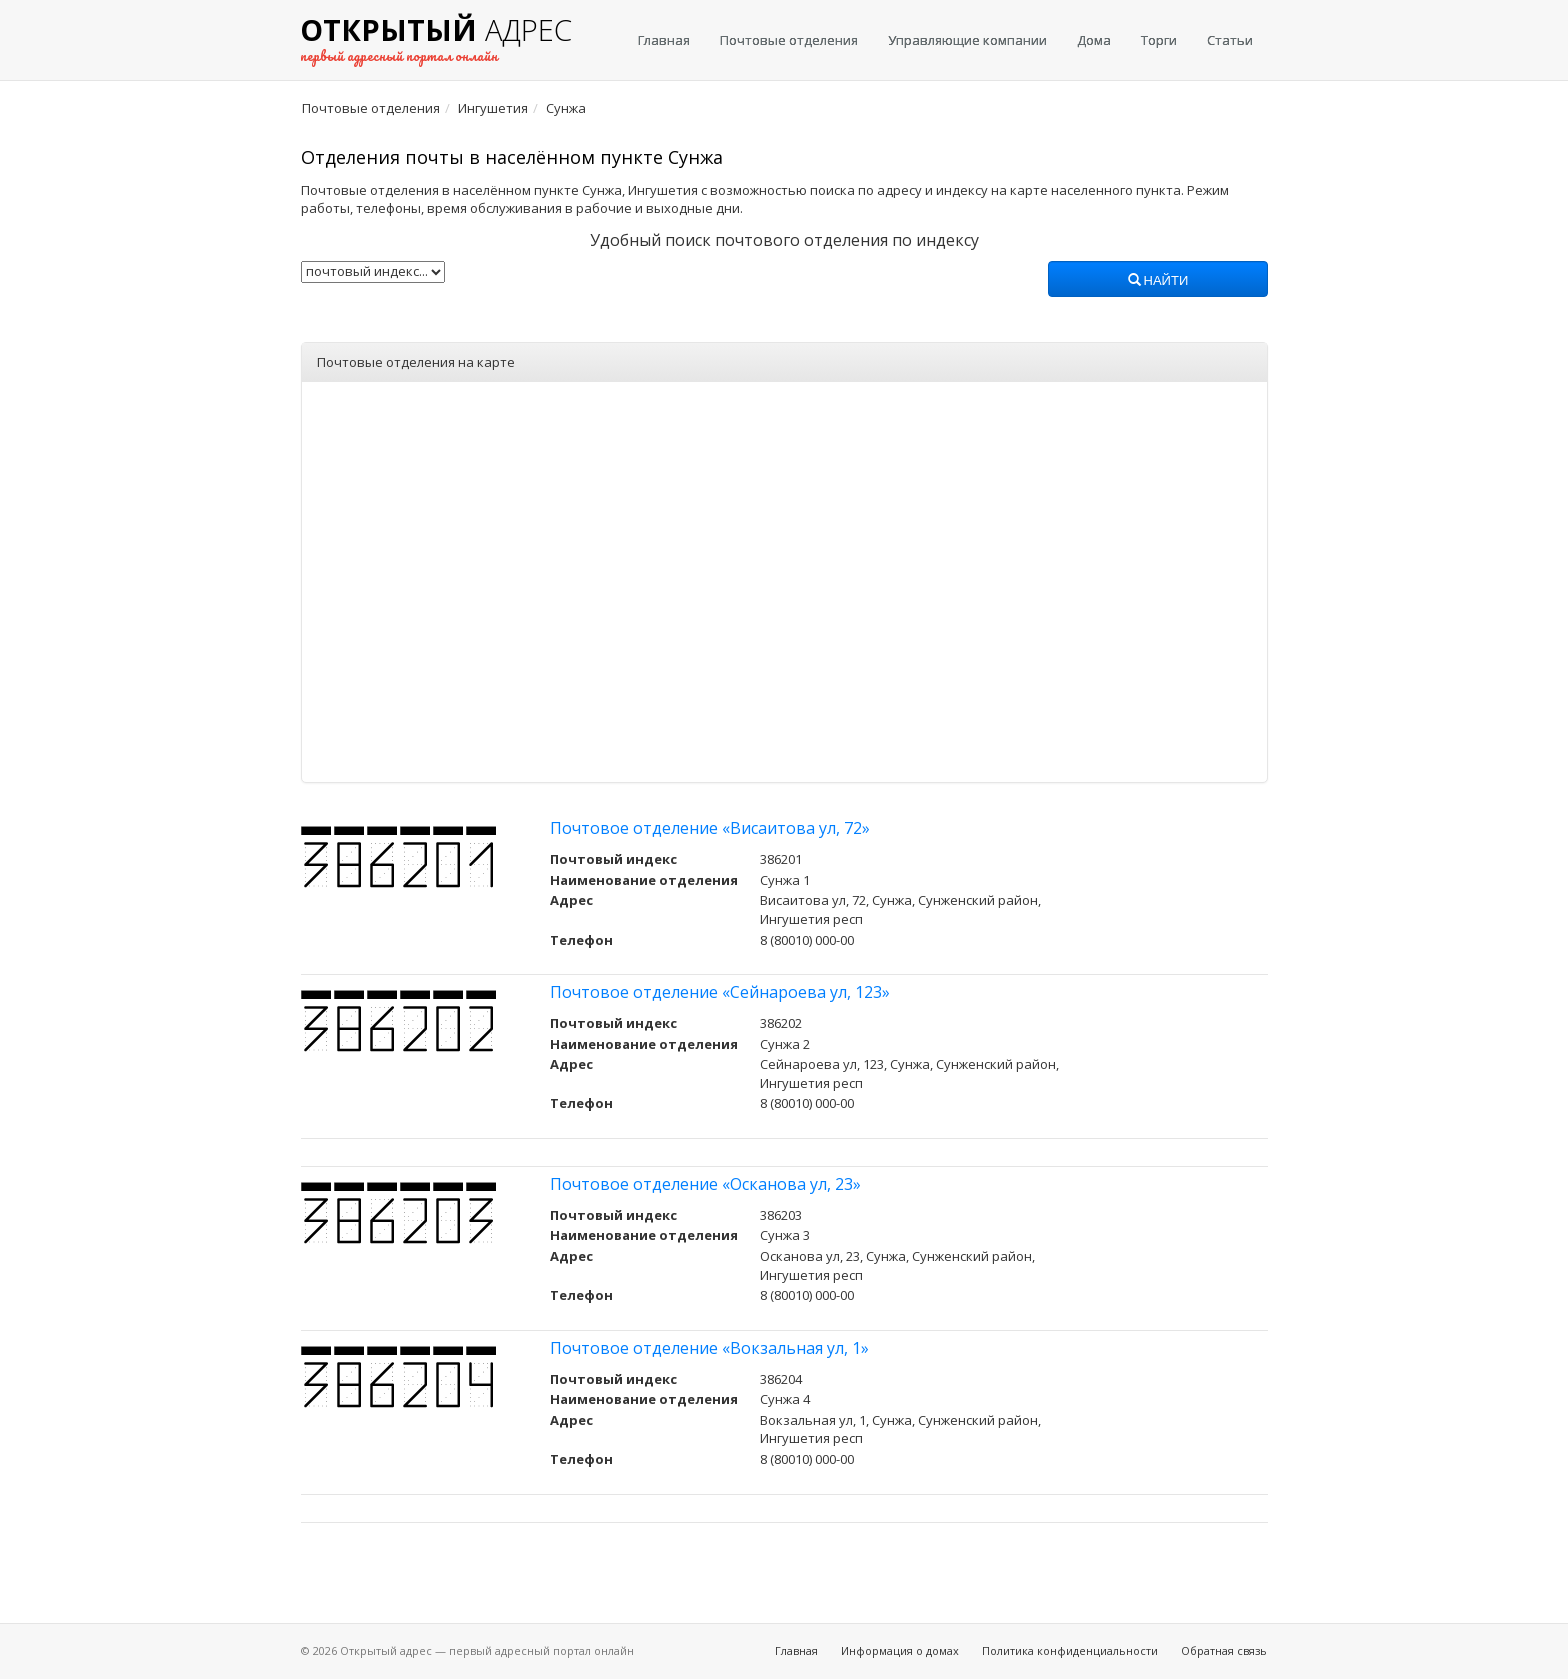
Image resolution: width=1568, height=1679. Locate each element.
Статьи (1230, 40)
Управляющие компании (967, 40)
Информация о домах (900, 1650)
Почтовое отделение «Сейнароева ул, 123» (720, 992)
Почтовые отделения (789, 40)
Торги (1159, 40)
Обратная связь (1224, 1650)
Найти (1158, 281)
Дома (1094, 40)
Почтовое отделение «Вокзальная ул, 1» (709, 1348)
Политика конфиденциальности (1070, 1650)
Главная (664, 40)
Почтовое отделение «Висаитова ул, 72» (710, 828)
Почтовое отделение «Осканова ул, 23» (705, 1184)
